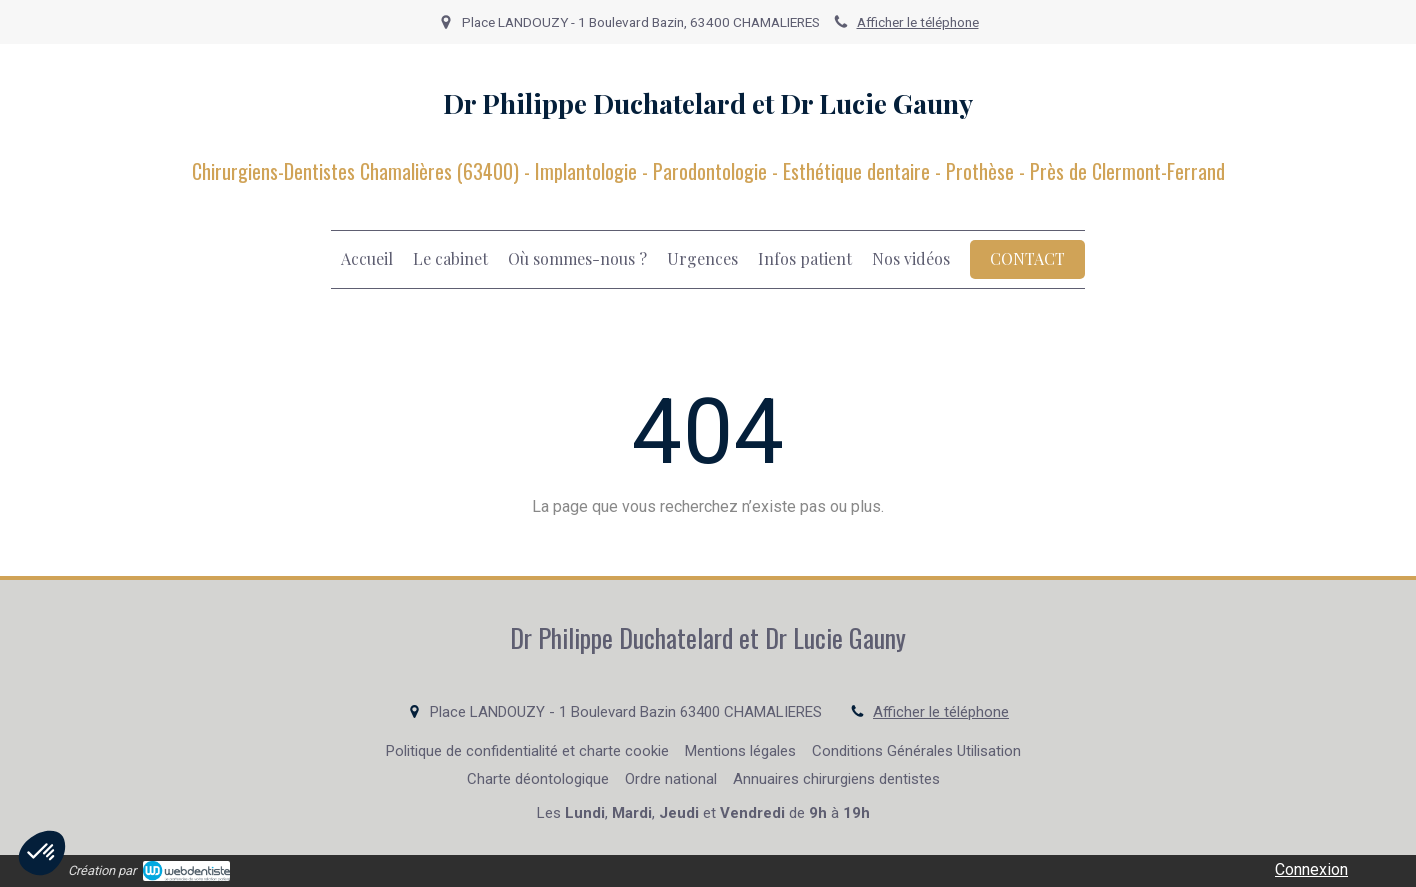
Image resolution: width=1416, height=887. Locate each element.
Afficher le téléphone (918, 22)
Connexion (1311, 869)
